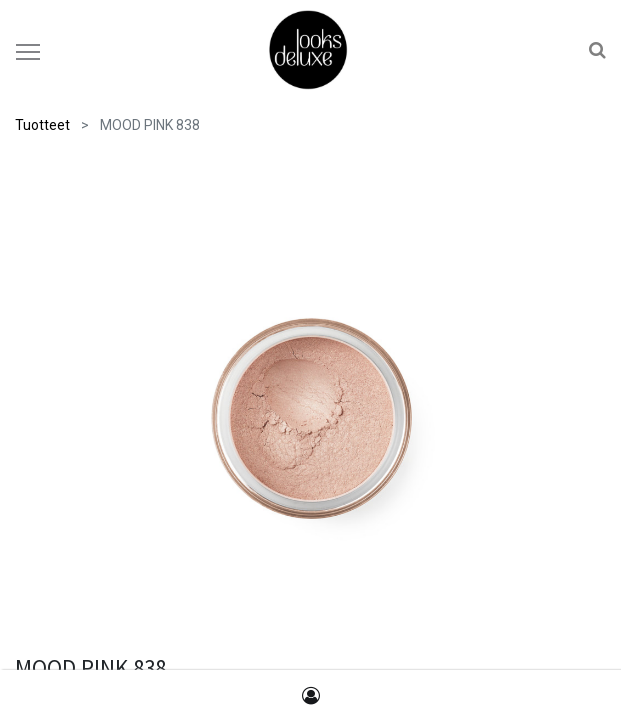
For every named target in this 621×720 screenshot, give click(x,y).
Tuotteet (42, 125)
